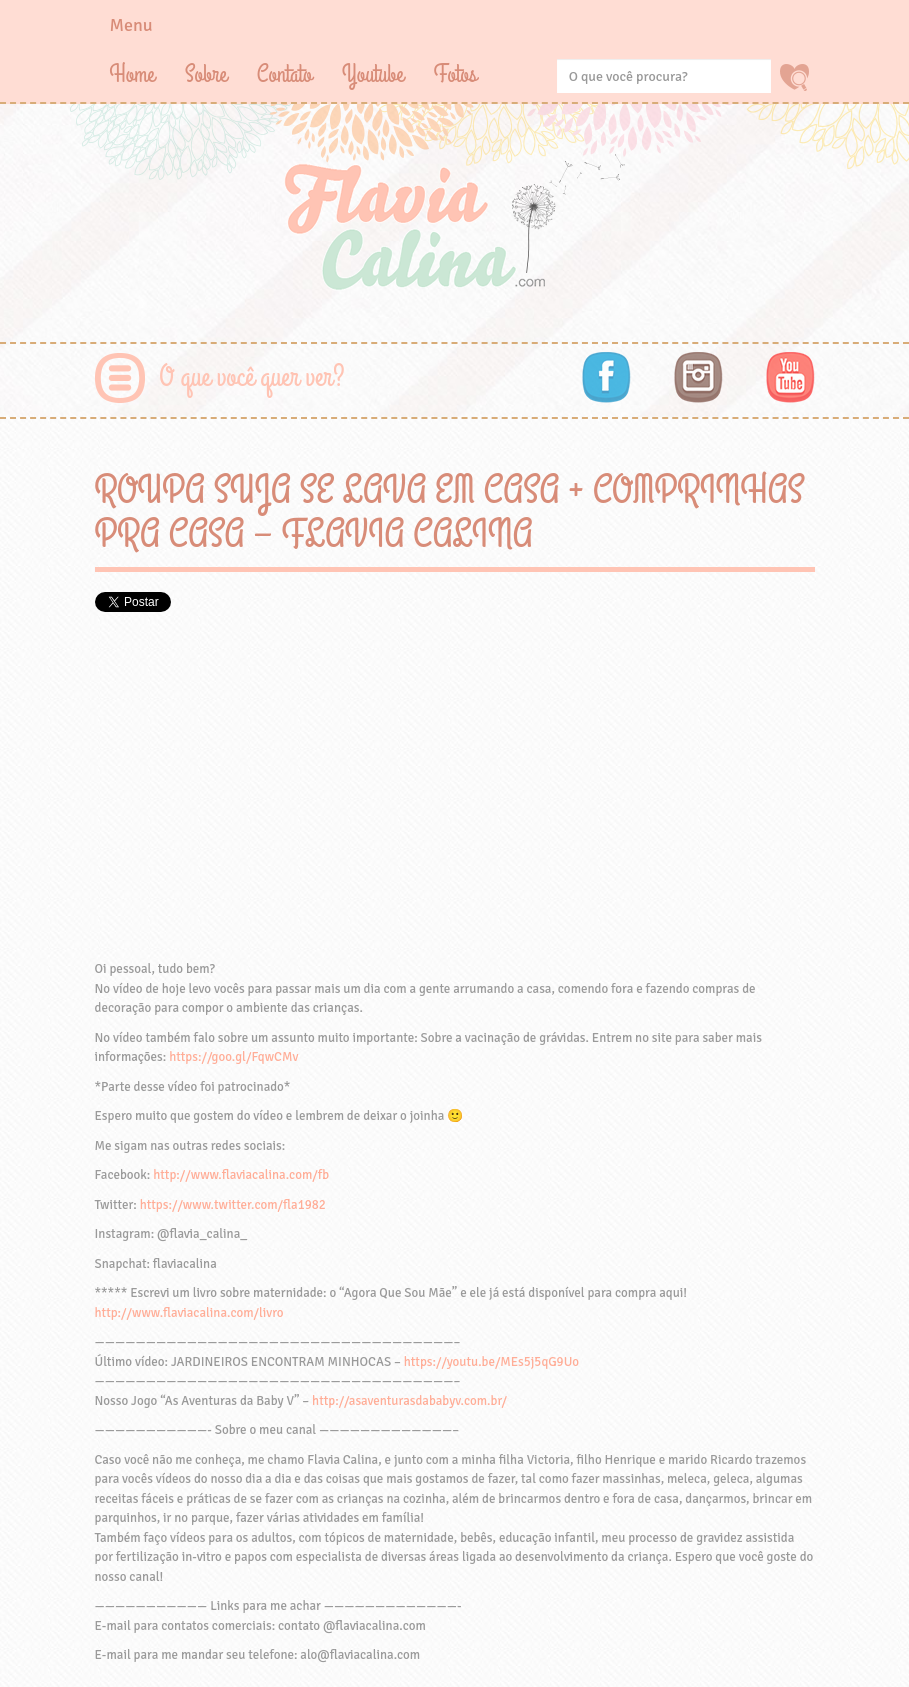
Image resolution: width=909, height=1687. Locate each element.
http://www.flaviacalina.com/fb (241, 1175)
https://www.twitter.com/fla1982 (233, 1205)
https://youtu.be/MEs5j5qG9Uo (491, 1362)
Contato (284, 74)
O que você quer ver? (252, 377)
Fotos (455, 74)
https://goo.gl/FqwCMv (233, 1057)
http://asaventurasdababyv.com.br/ (409, 1401)
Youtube (373, 74)
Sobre (206, 74)
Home (132, 74)
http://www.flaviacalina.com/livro (189, 1313)
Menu (131, 25)
